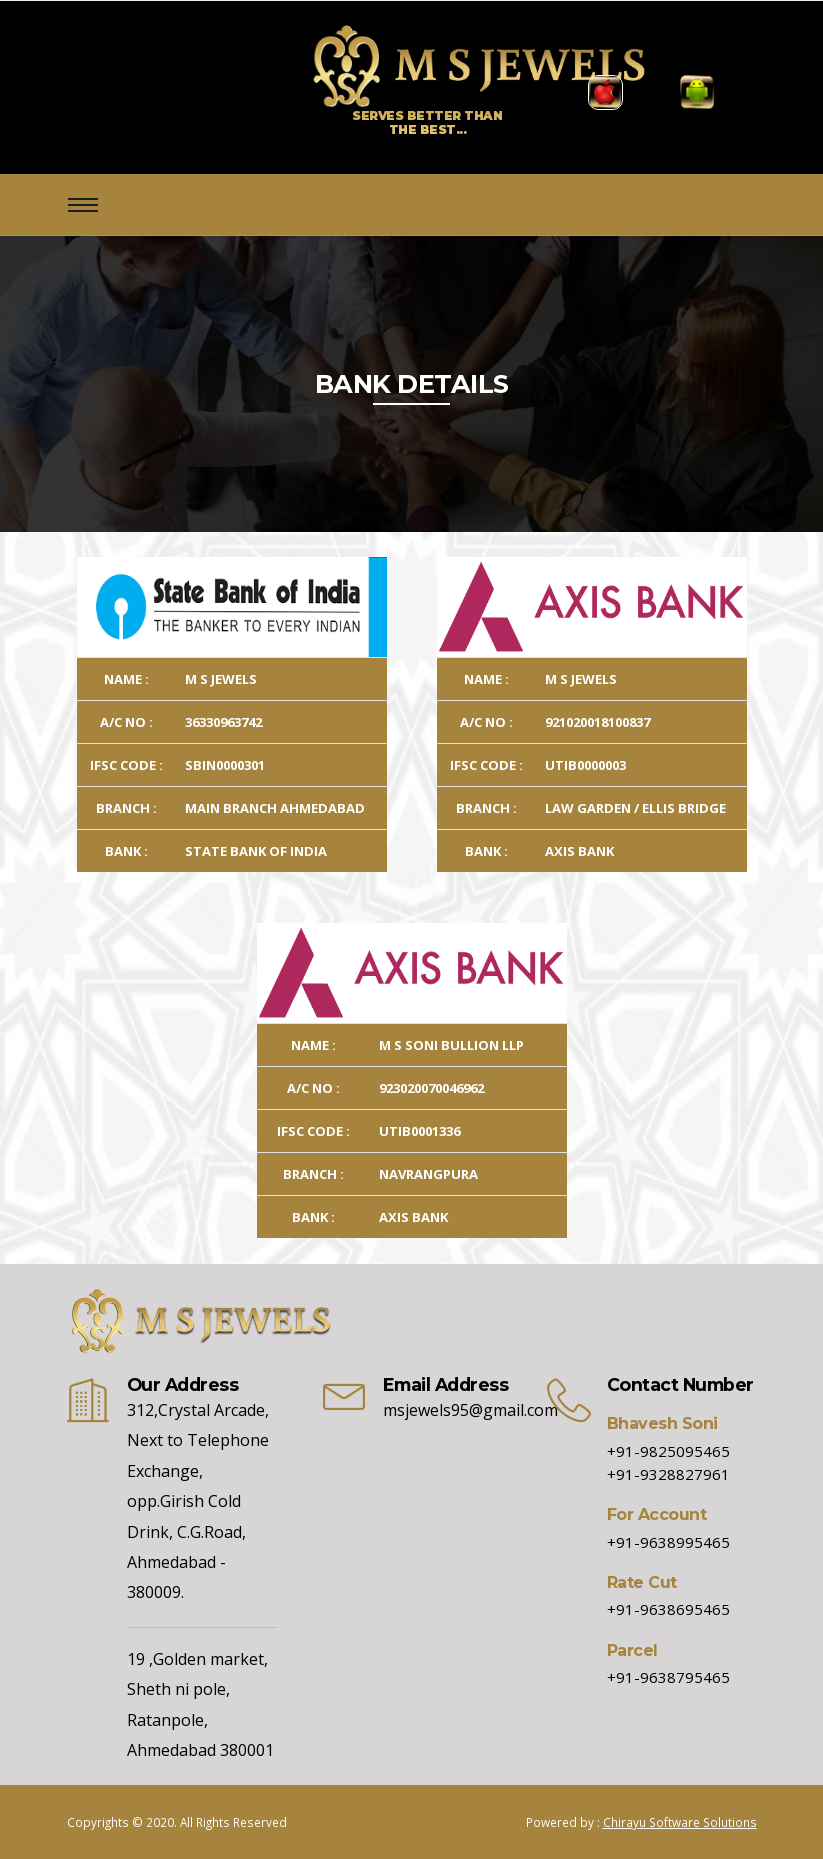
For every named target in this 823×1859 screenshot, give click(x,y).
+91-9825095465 (668, 1451)
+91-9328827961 (668, 1474)
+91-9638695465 (668, 1609)
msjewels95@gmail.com (470, 1410)
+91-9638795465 (668, 1677)
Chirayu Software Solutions (680, 1822)
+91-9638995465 (668, 1542)
